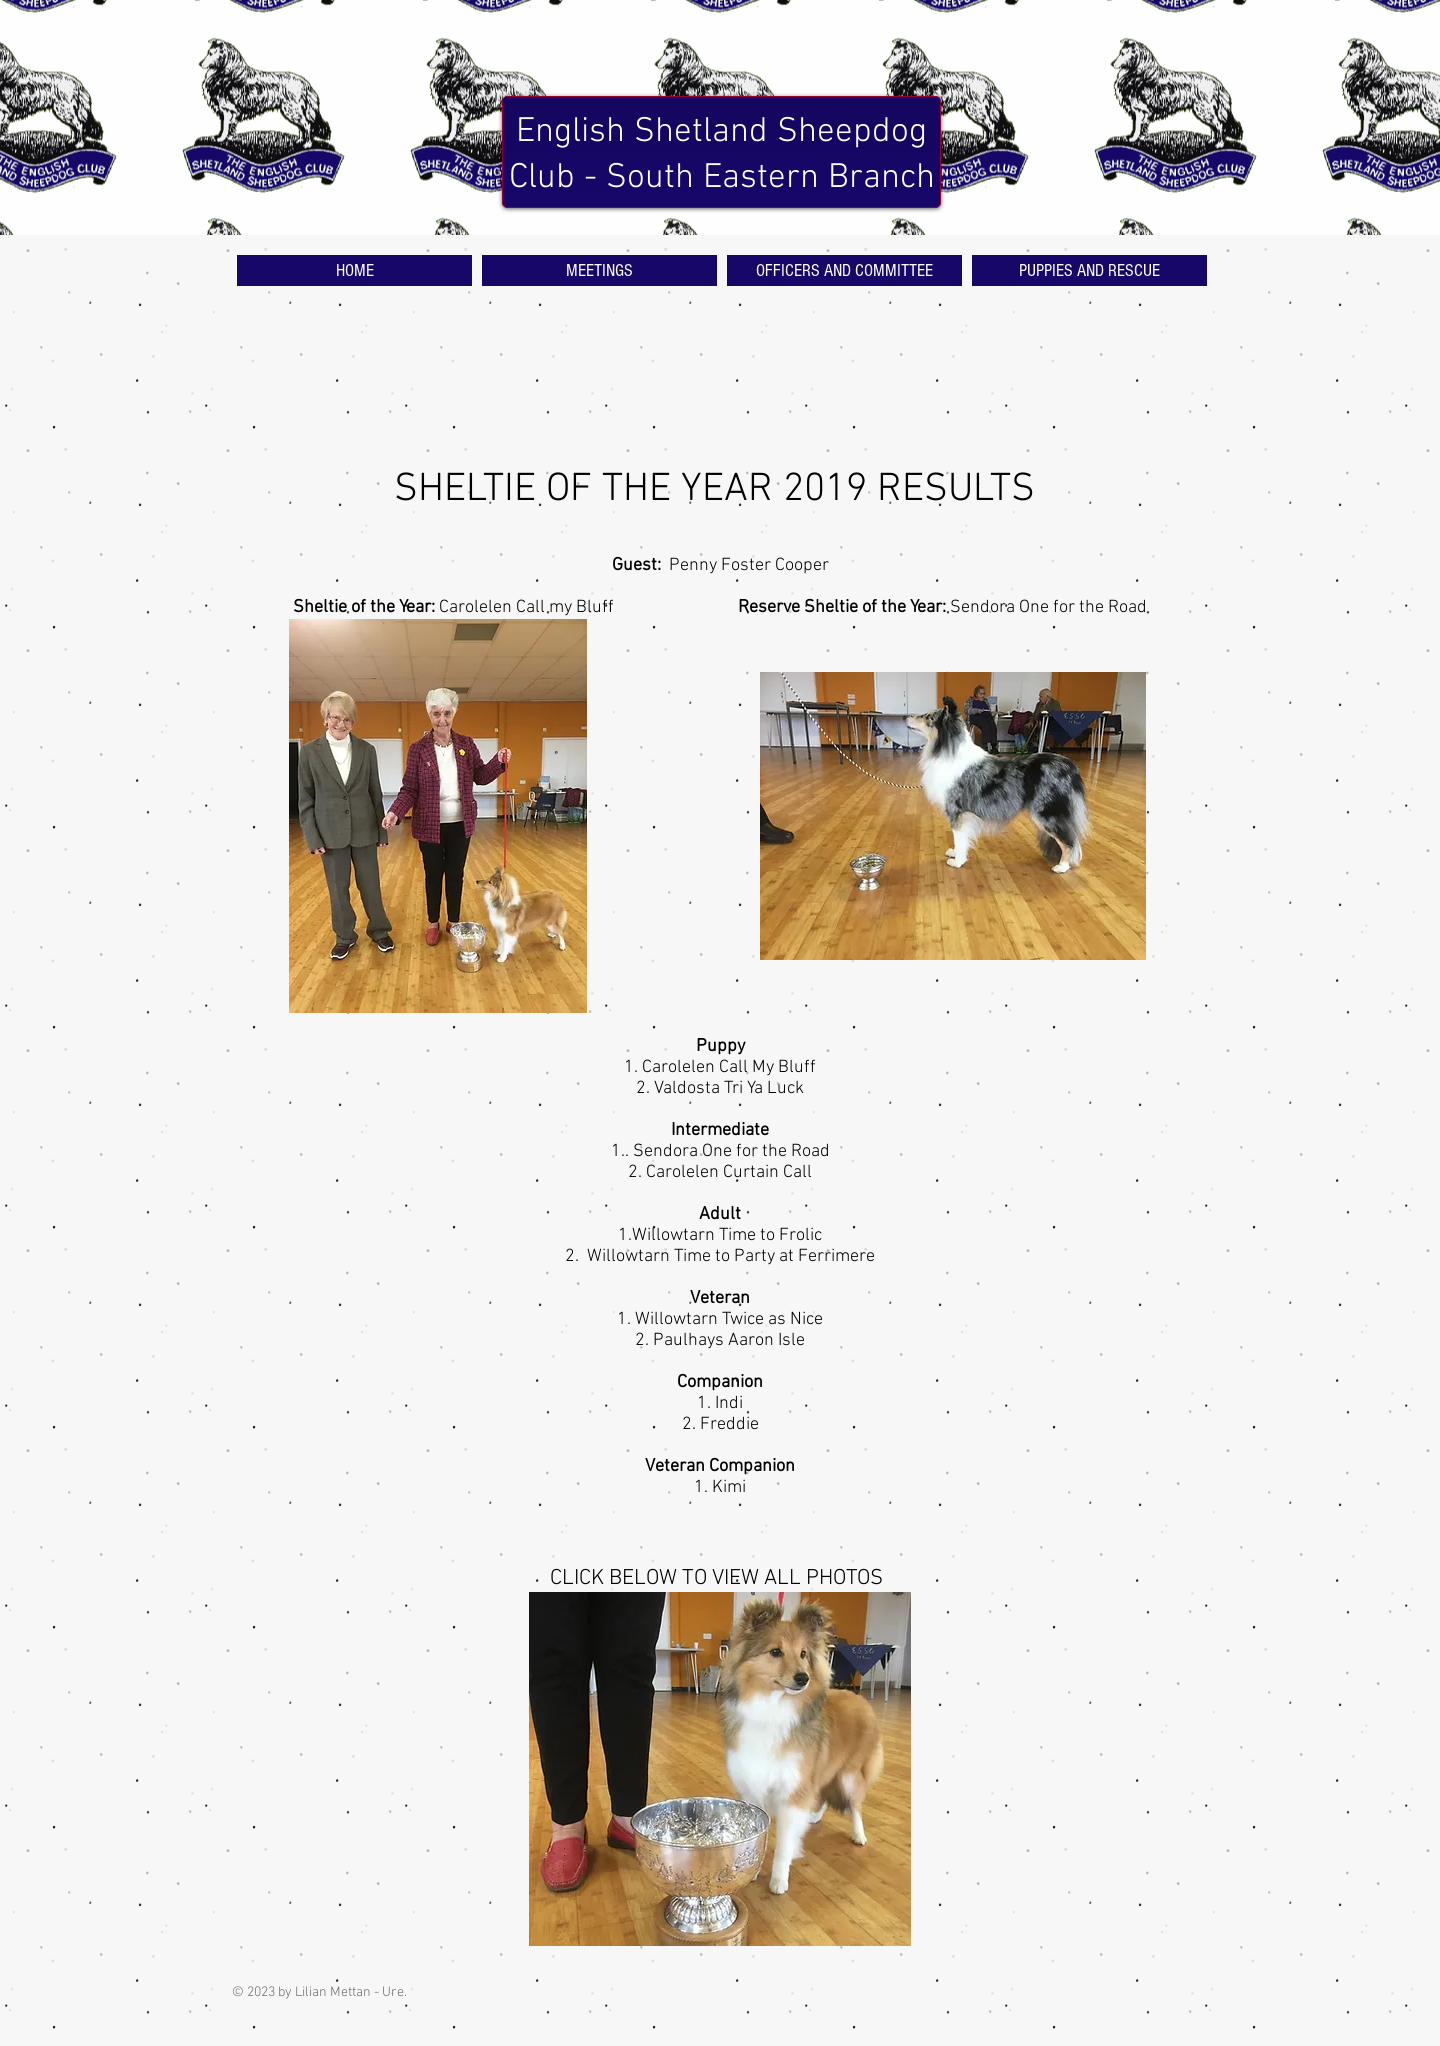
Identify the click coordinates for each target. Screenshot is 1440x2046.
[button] (720, 1769)
